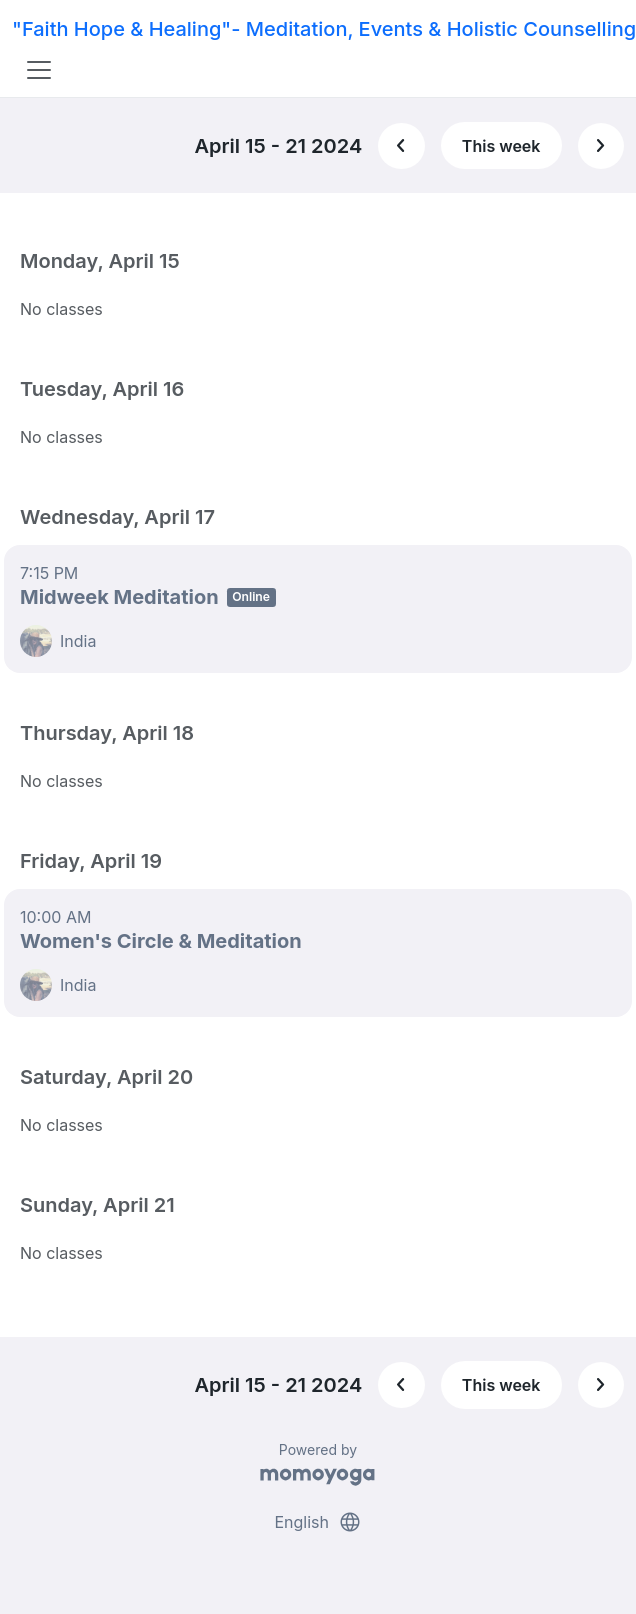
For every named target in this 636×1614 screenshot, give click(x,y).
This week (501, 146)
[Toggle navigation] (39, 70)
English (317, 1522)
